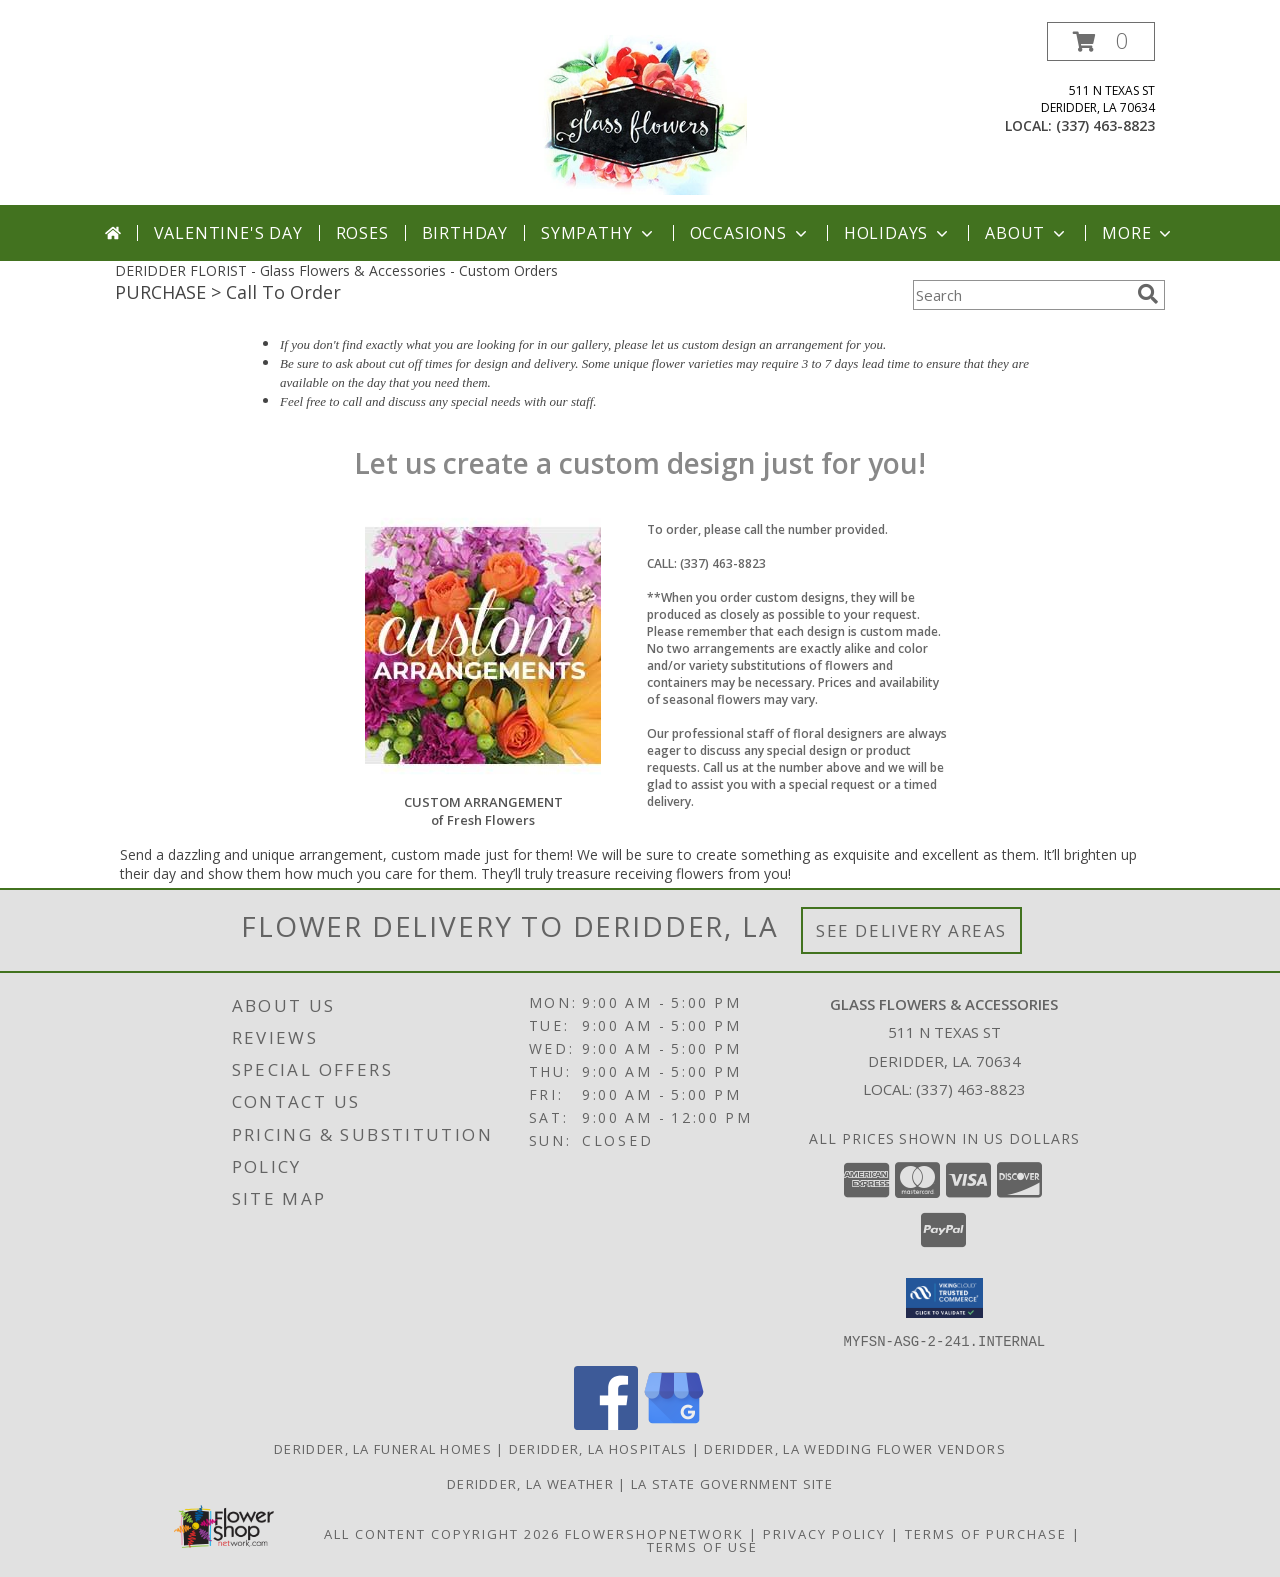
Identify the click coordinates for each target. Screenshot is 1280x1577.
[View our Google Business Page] (674, 1423)
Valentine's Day (228, 233)
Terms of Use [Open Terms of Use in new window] (702, 1546)
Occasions (750, 233)
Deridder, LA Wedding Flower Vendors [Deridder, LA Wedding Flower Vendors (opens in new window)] (855, 1448)
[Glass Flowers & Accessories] (639, 113)
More (1138, 233)
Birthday (465, 233)
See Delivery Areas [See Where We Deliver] (911, 930)
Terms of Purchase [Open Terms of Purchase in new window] (986, 1533)
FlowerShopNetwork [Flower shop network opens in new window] (654, 1533)
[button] (1101, 41)
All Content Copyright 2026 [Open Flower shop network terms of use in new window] (442, 1533)
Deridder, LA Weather (530, 1483)
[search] (1148, 294)
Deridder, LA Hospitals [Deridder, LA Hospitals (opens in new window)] (598, 1448)
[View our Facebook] (606, 1423)
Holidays (898, 233)
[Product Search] (1021, 295)
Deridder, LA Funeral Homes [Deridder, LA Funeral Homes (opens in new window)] (383, 1448)
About (1027, 233)
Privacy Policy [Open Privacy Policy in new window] (824, 1533)
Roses (362, 233)
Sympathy (598, 233)
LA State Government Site (732, 1483)
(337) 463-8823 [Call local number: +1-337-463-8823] (1105, 125)
